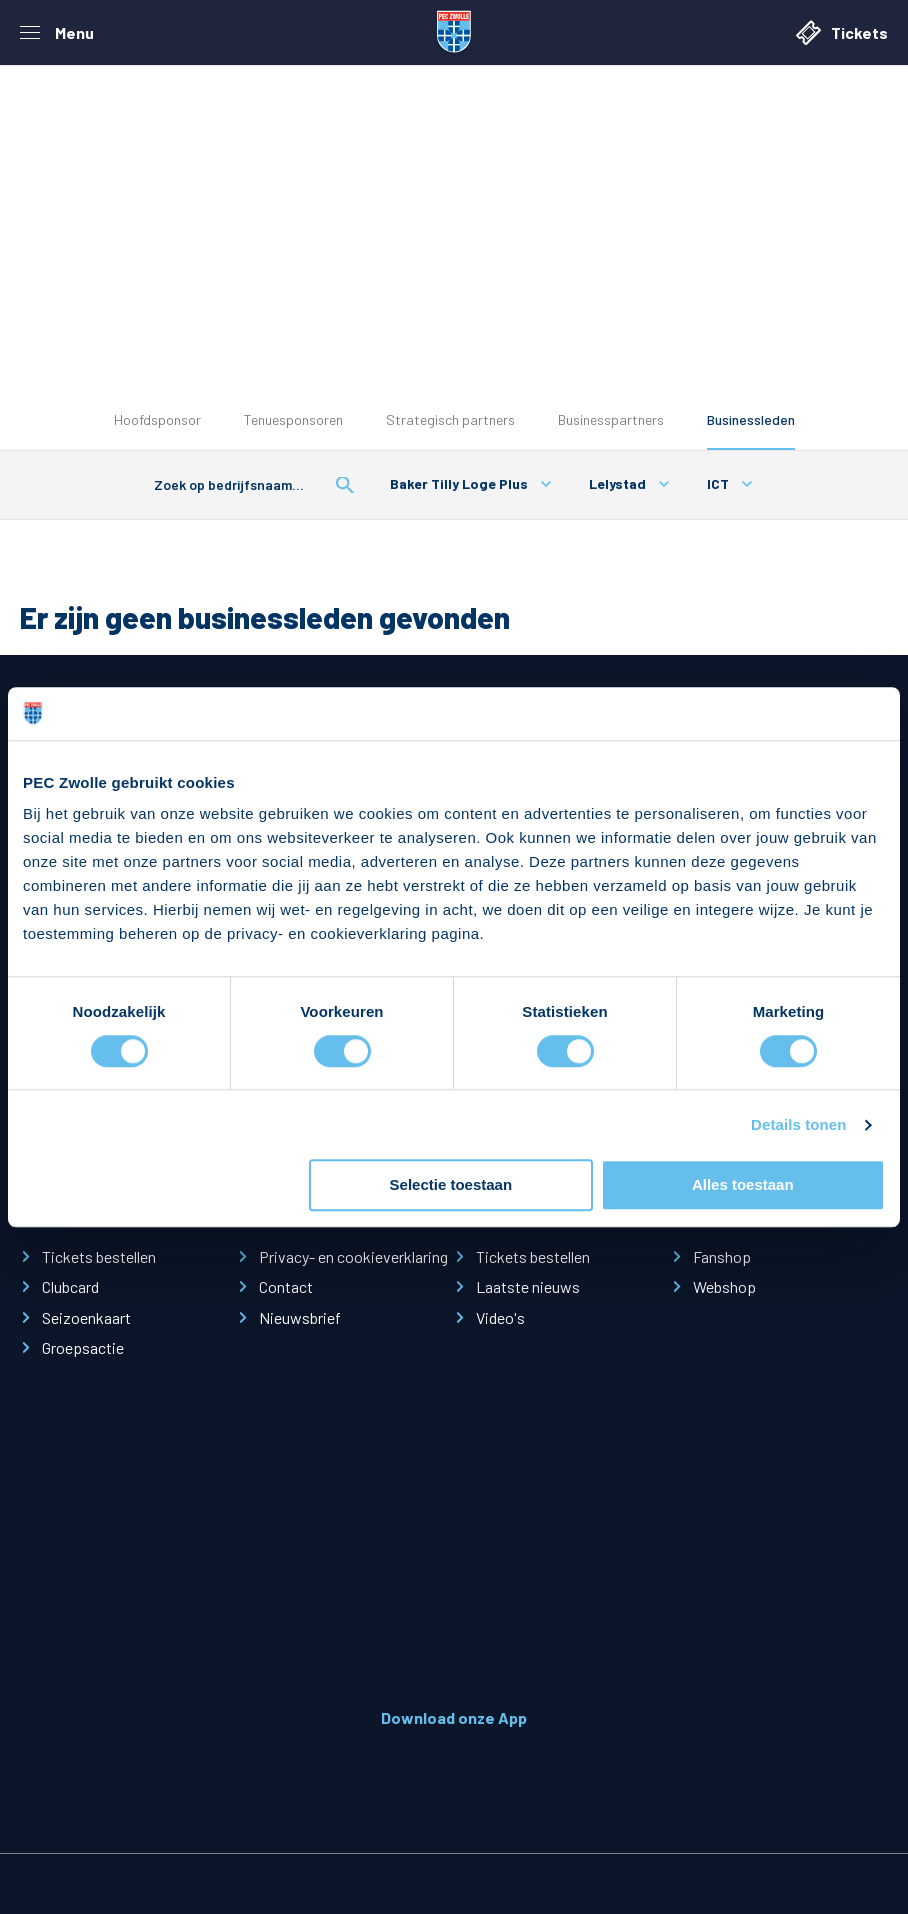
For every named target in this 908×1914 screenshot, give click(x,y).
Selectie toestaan (451, 1185)
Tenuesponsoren (293, 419)
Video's (500, 1317)
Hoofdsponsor (157, 419)
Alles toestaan (743, 1185)
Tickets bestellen (99, 1256)
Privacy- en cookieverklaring (353, 1256)
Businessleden (751, 419)
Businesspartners (611, 419)
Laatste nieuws (528, 1286)
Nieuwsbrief (300, 1317)
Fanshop (722, 1256)
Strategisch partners (450, 419)
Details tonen (798, 1124)
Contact (286, 1286)
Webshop (724, 1286)
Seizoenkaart (86, 1317)
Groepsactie (83, 1347)
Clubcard (70, 1286)
